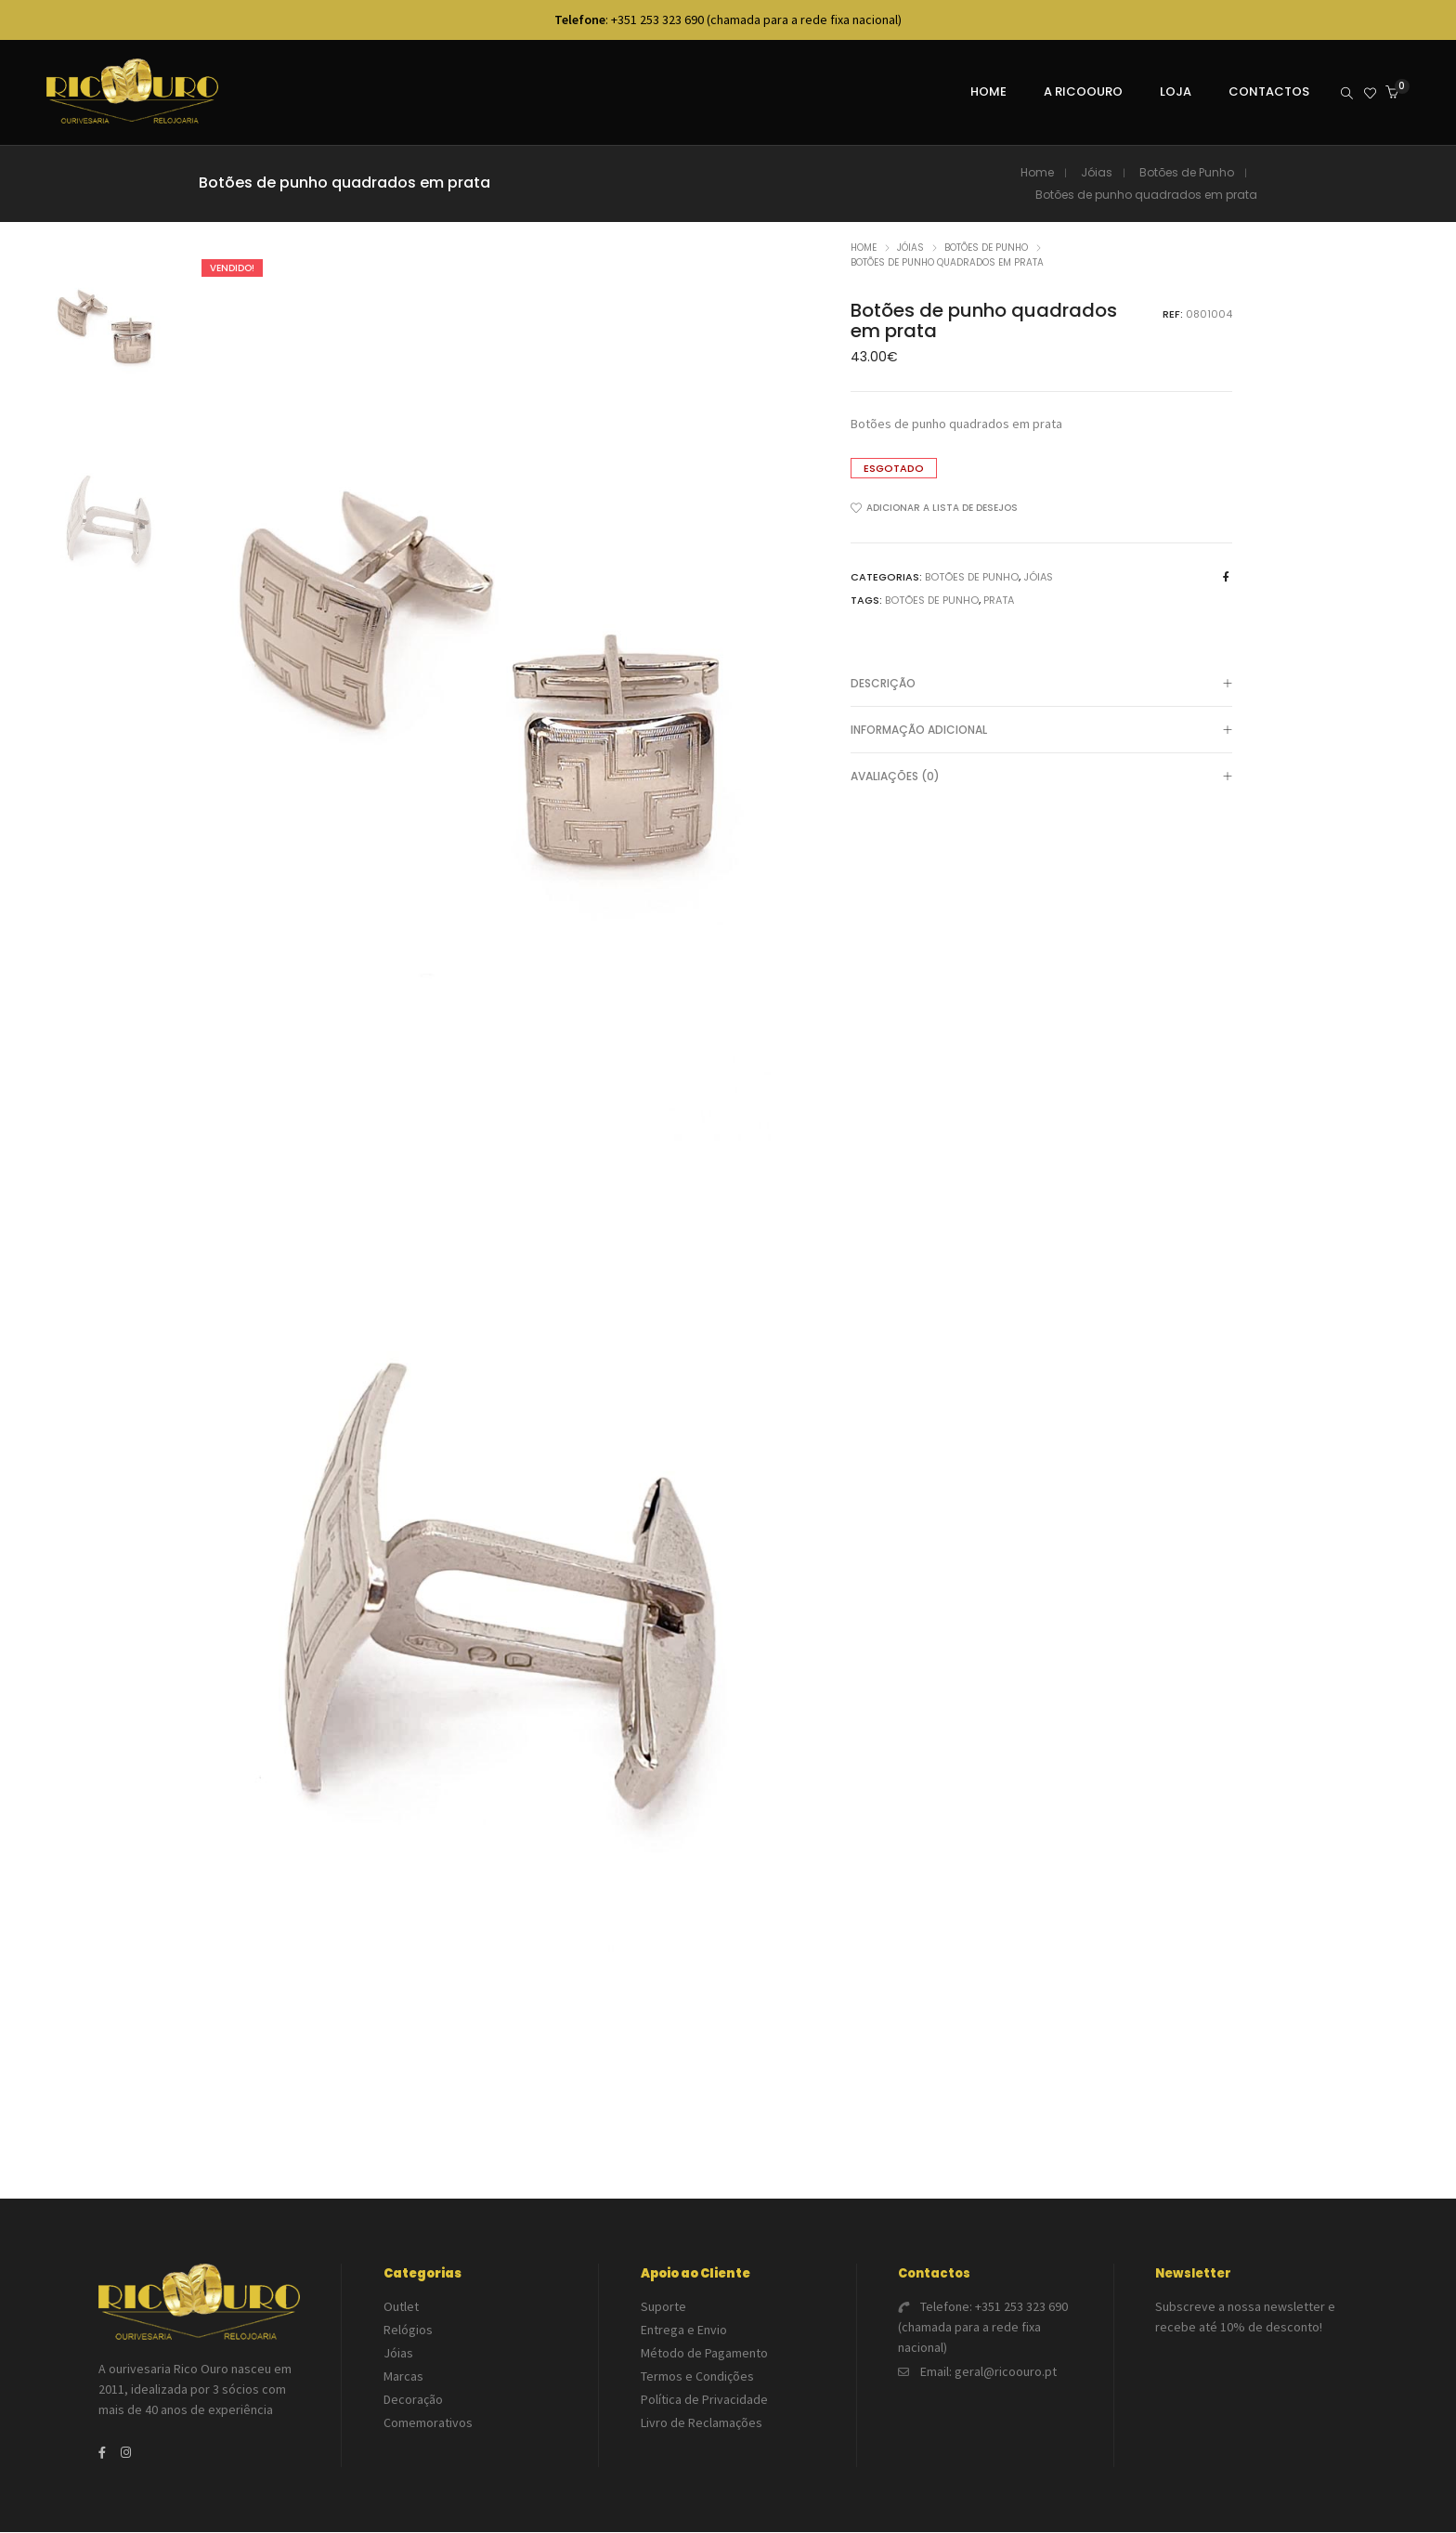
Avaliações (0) (1041, 778)
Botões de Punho (1186, 173)
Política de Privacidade (704, 2400)
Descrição (1041, 685)
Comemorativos (428, 2423)
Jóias (1096, 173)
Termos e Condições (697, 2377)
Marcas (403, 2377)
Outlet (401, 2307)
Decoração (413, 2400)
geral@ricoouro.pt (1006, 2372)
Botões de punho (932, 601)
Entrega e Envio (684, 2330)
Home (1037, 173)
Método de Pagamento (704, 2353)
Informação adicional (1041, 732)
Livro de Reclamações (701, 2423)
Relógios (408, 2330)
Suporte (663, 2307)
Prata (998, 601)
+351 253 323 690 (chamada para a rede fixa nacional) (983, 2328)
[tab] (1041, 684)
